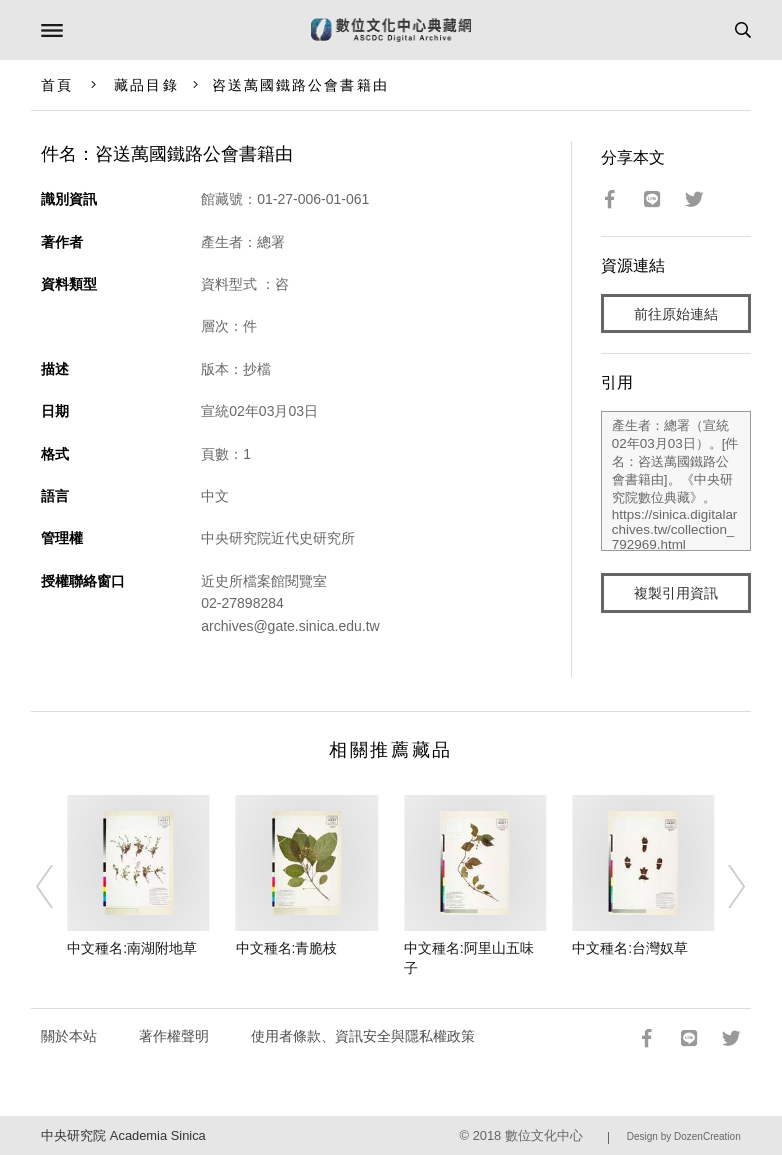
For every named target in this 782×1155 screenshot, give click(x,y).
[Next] (724, 886)
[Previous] (58, 886)
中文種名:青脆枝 (287, 948)
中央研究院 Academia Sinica (123, 1135)
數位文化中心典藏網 (391, 30)
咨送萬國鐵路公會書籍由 (300, 85)
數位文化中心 (544, 1135)
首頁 (57, 85)
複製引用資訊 (676, 593)
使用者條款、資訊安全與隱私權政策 (363, 1036)
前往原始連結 (676, 314)
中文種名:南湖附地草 (132, 948)
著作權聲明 (174, 1036)
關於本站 (69, 1036)
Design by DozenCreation (684, 1136)
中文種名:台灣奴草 (630, 948)
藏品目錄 (146, 85)
